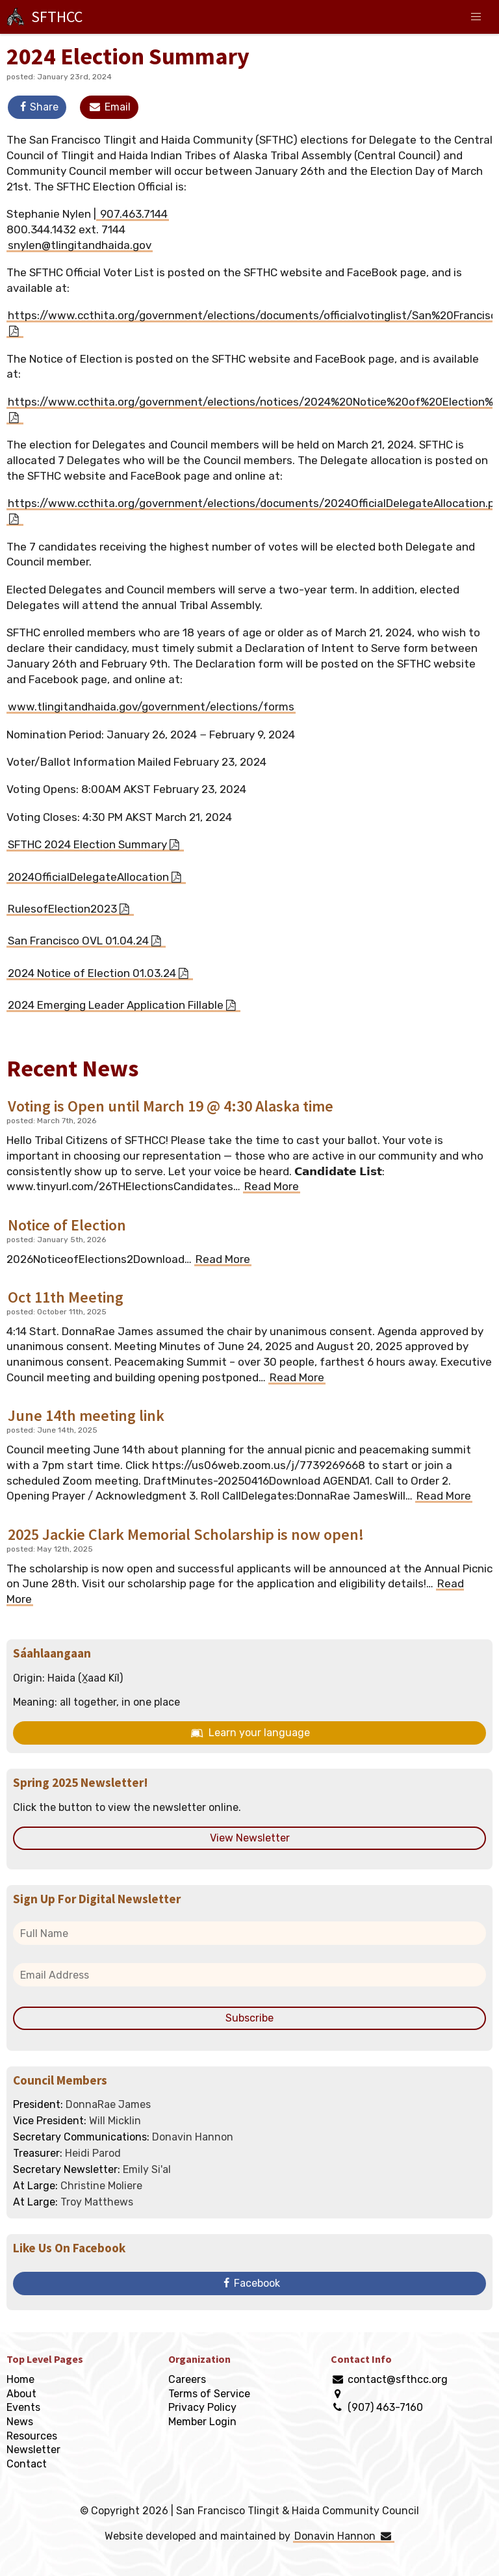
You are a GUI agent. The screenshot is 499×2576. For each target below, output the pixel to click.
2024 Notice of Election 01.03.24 (92, 973)
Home (20, 2379)
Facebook (249, 2283)
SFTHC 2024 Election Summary (87, 844)
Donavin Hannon (343, 2536)
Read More (271, 1186)
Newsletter (33, 2449)
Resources (31, 2436)
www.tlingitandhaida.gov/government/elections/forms (151, 706)
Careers (187, 2379)
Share (37, 107)
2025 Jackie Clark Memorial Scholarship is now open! (186, 1534)
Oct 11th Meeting (65, 1297)
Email (109, 107)
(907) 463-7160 (385, 2407)
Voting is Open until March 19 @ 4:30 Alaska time (170, 1106)
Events (23, 2407)
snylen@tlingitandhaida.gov (79, 245)
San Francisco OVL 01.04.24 (78, 940)
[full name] (249, 1933)
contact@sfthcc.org (398, 2379)
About (21, 2393)
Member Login (202, 2421)
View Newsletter (250, 1838)
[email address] (249, 1974)
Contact (26, 2464)
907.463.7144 (132, 213)
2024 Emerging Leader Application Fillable (116, 1004)
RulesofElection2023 (62, 908)
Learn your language (249, 1733)
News (19, 2421)
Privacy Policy (202, 2407)
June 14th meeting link (86, 1415)
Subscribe (249, 2018)
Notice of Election (67, 1225)
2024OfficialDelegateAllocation (88, 876)
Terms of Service (209, 2393)
